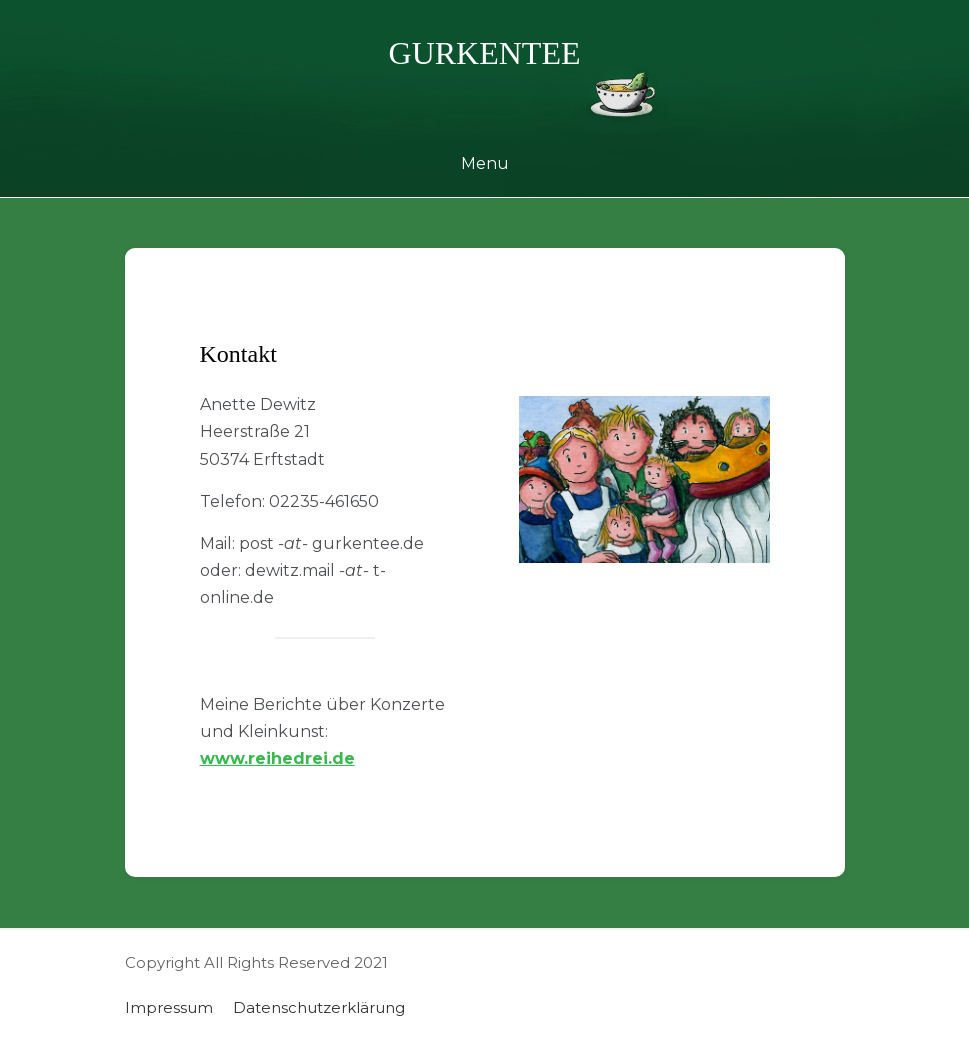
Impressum (169, 1007)
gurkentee (485, 53)
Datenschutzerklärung (319, 1007)
